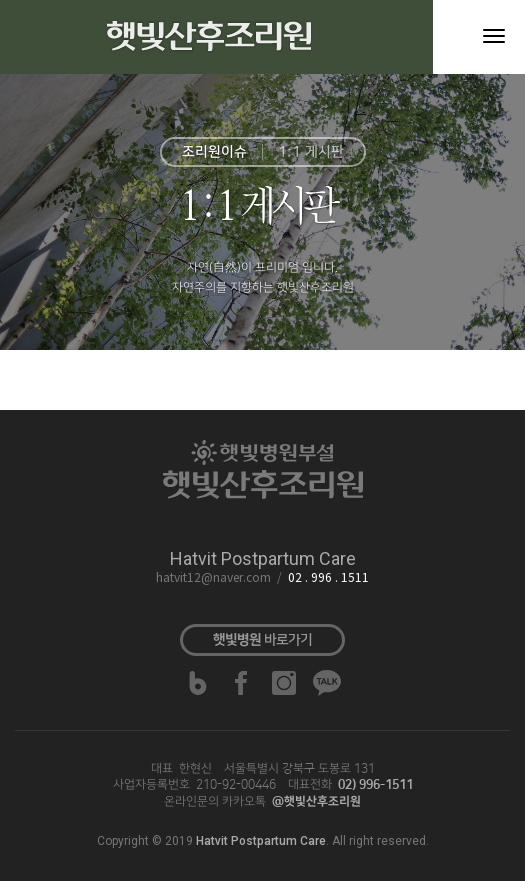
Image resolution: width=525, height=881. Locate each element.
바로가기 (262, 640)
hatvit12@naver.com (213, 578)
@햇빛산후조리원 (316, 801)
